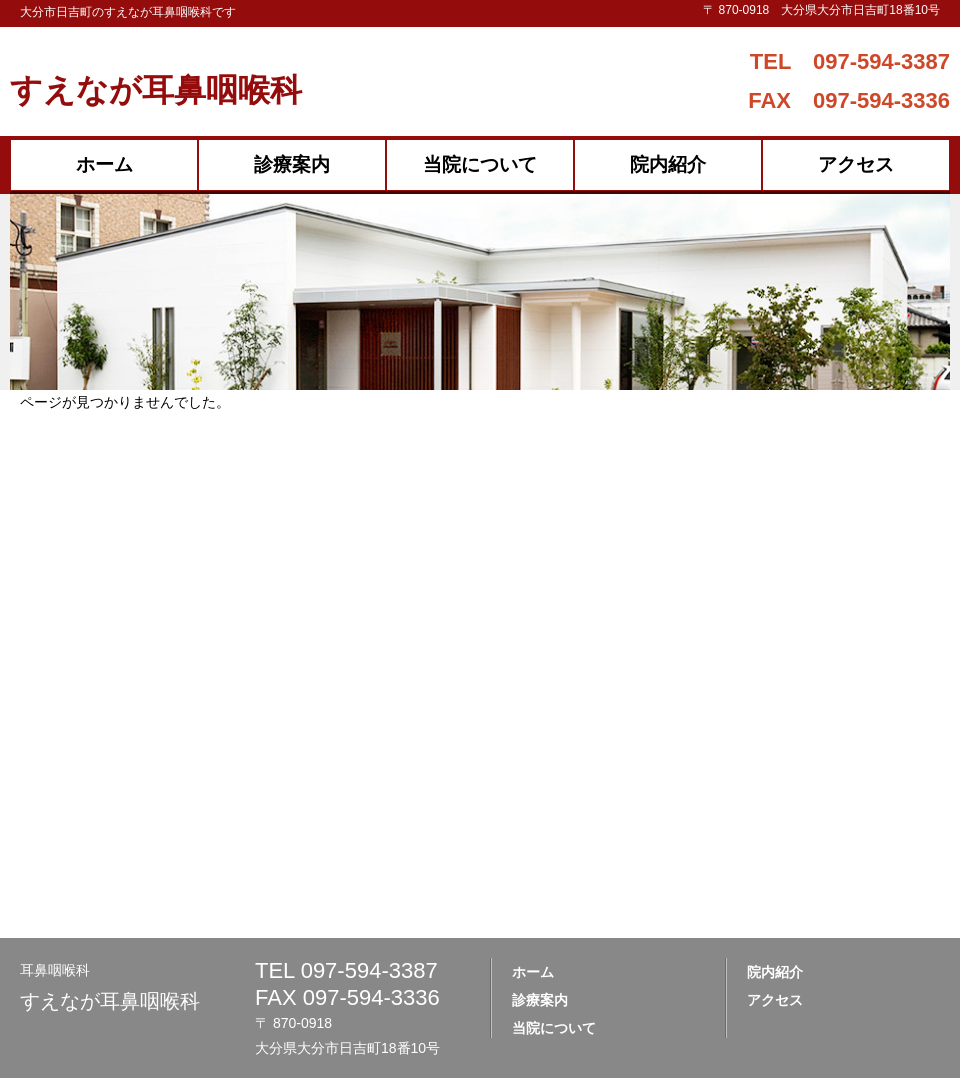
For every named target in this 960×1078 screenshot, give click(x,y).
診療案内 (292, 164)
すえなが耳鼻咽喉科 (156, 90)
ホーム (104, 164)
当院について (480, 164)
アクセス (856, 164)
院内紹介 (668, 164)
